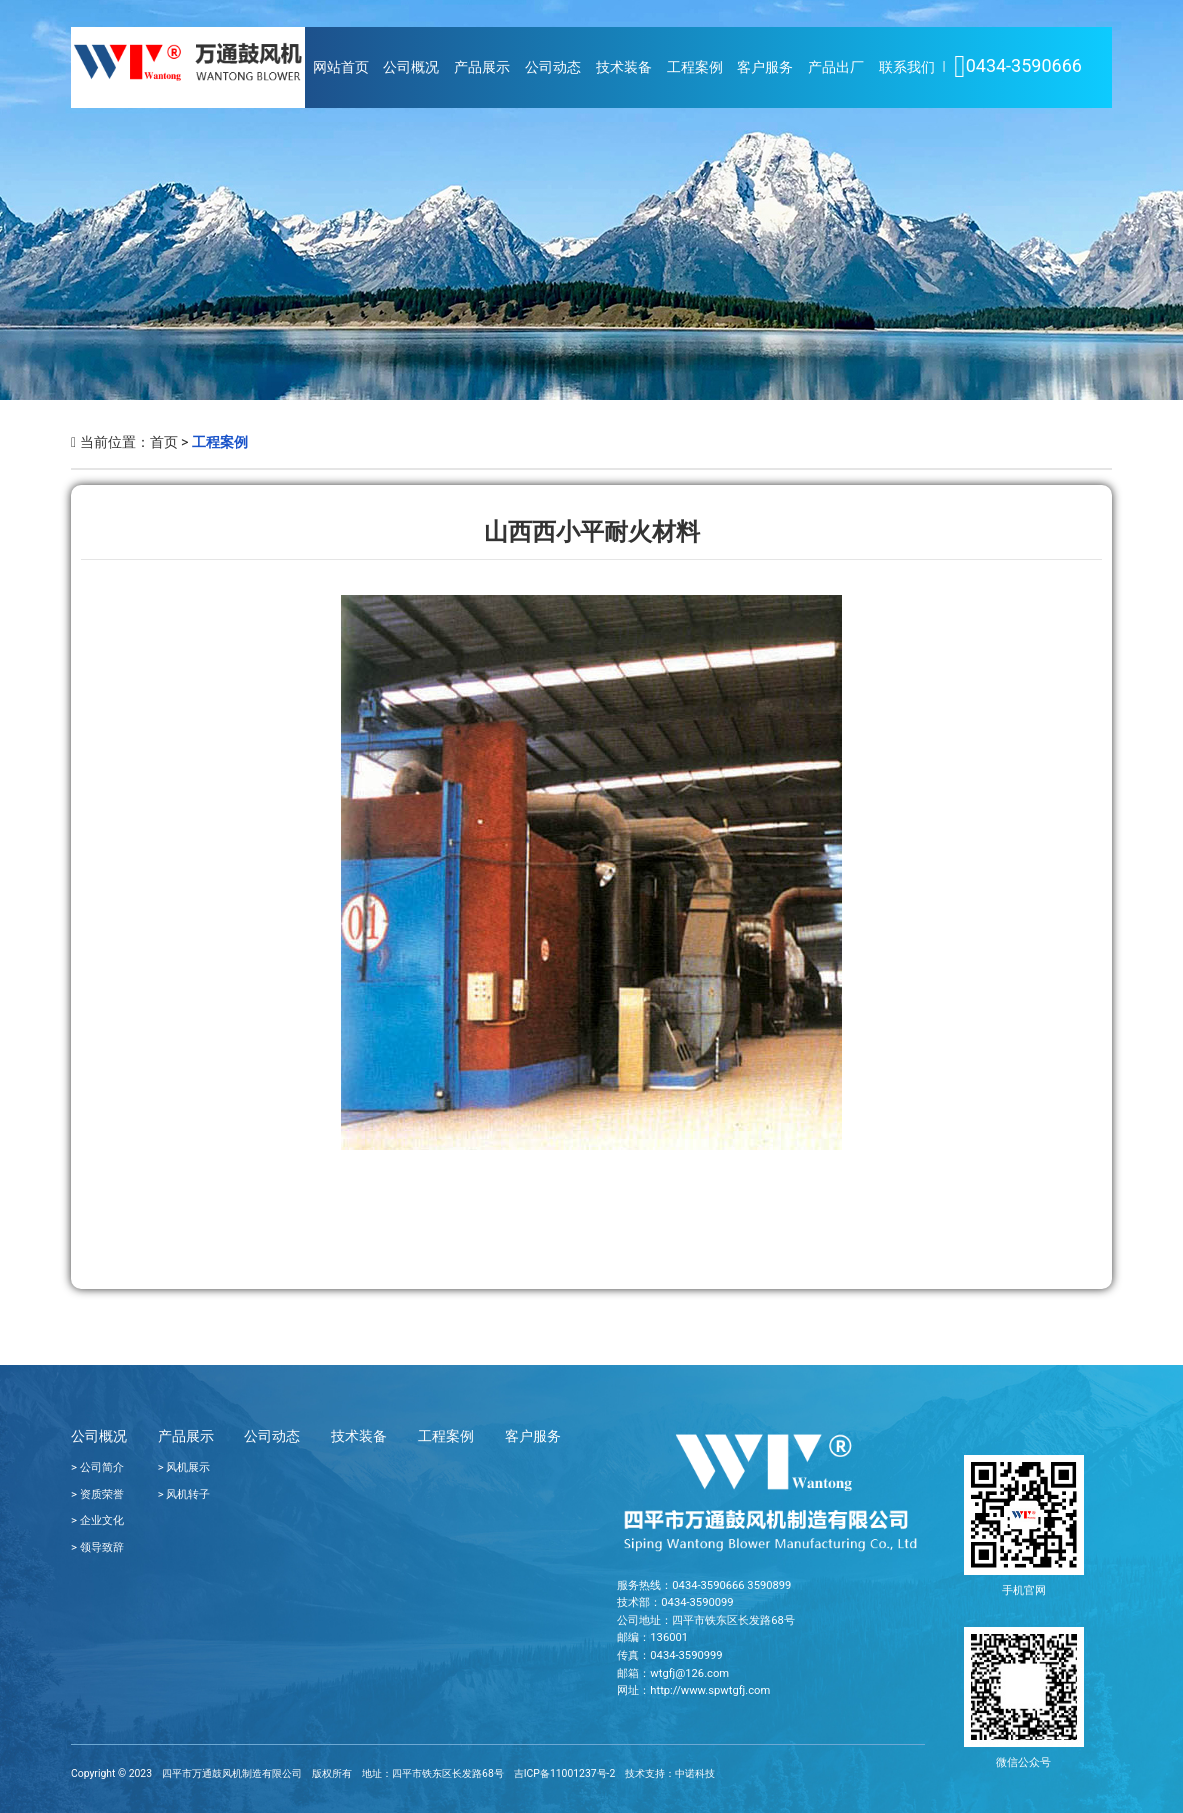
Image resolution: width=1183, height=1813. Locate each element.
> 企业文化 (97, 1520)
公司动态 (553, 67)
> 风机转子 (184, 1494)
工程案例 (695, 67)
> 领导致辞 (97, 1547)
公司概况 (411, 67)
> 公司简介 (97, 1467)
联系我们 (907, 67)
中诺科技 (695, 1773)
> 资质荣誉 (97, 1494)
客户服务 (765, 67)
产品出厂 (836, 67)
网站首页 (341, 67)
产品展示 (482, 67)
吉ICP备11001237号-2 (565, 1773)
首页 (164, 442)
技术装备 (624, 67)
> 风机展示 (184, 1467)
